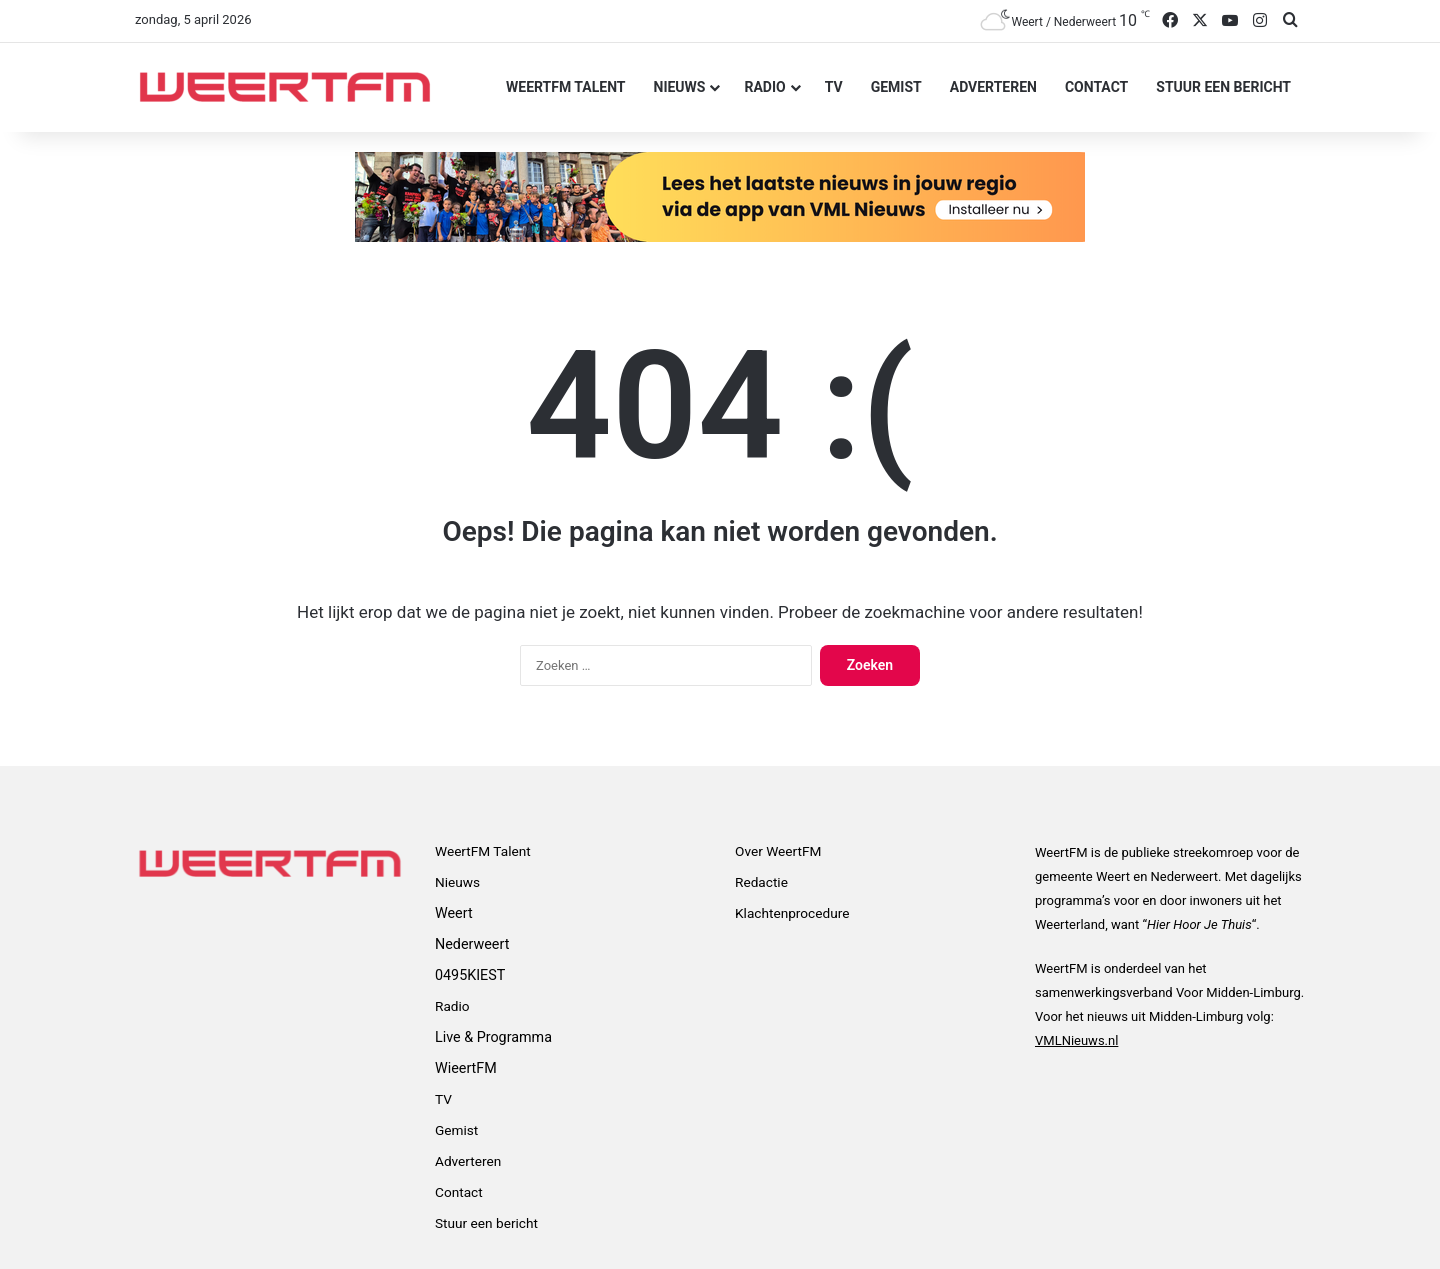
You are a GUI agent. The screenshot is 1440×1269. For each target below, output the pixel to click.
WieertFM (466, 1068)
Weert (454, 913)
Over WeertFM (778, 851)
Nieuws (680, 87)
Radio (764, 87)
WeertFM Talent (565, 87)
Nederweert (472, 944)
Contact (1096, 87)
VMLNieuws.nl (1076, 1040)
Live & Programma (493, 1037)
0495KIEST (470, 975)
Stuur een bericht (1223, 87)
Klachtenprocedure (792, 913)
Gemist (896, 87)
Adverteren (993, 87)
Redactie (761, 882)
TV (834, 87)
